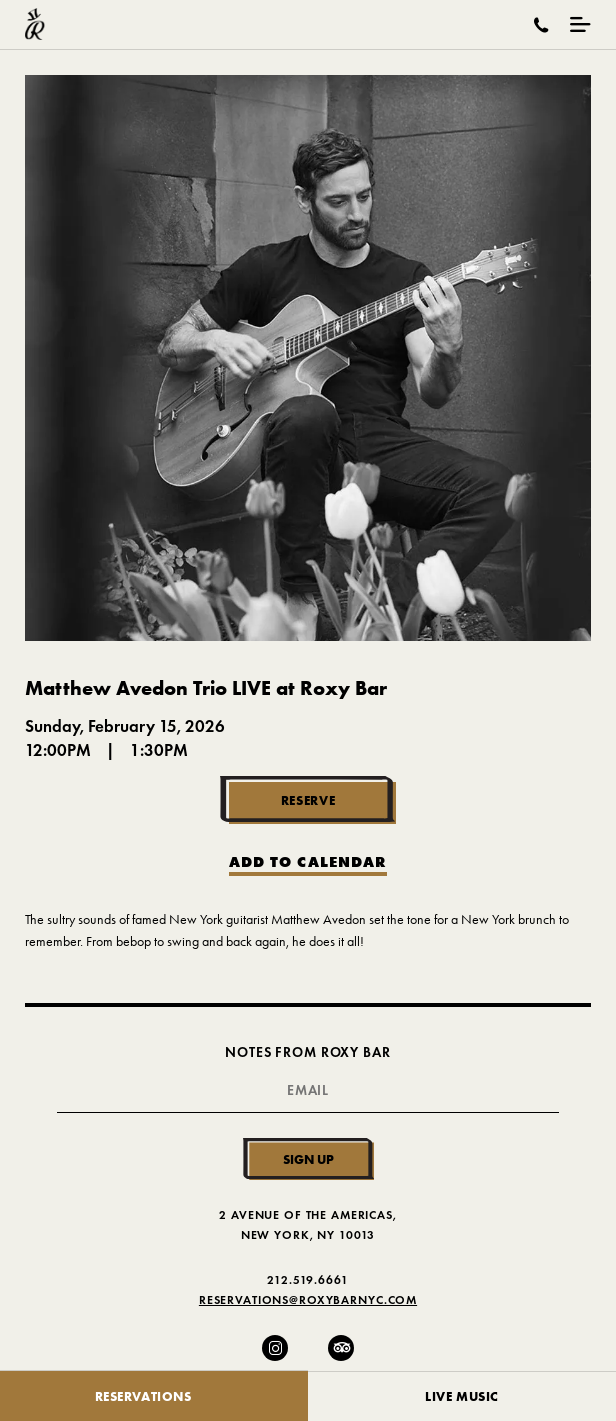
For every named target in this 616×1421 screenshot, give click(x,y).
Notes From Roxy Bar (307, 1052)
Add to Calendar (308, 862)
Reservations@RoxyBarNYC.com (308, 1299)
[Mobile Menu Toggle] (580, 24)
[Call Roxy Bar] (541, 25)
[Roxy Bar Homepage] (35, 24)
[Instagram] (275, 1348)
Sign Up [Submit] (308, 1159)
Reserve (308, 800)
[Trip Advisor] (341, 1348)
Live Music (462, 1396)
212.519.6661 (307, 1279)
